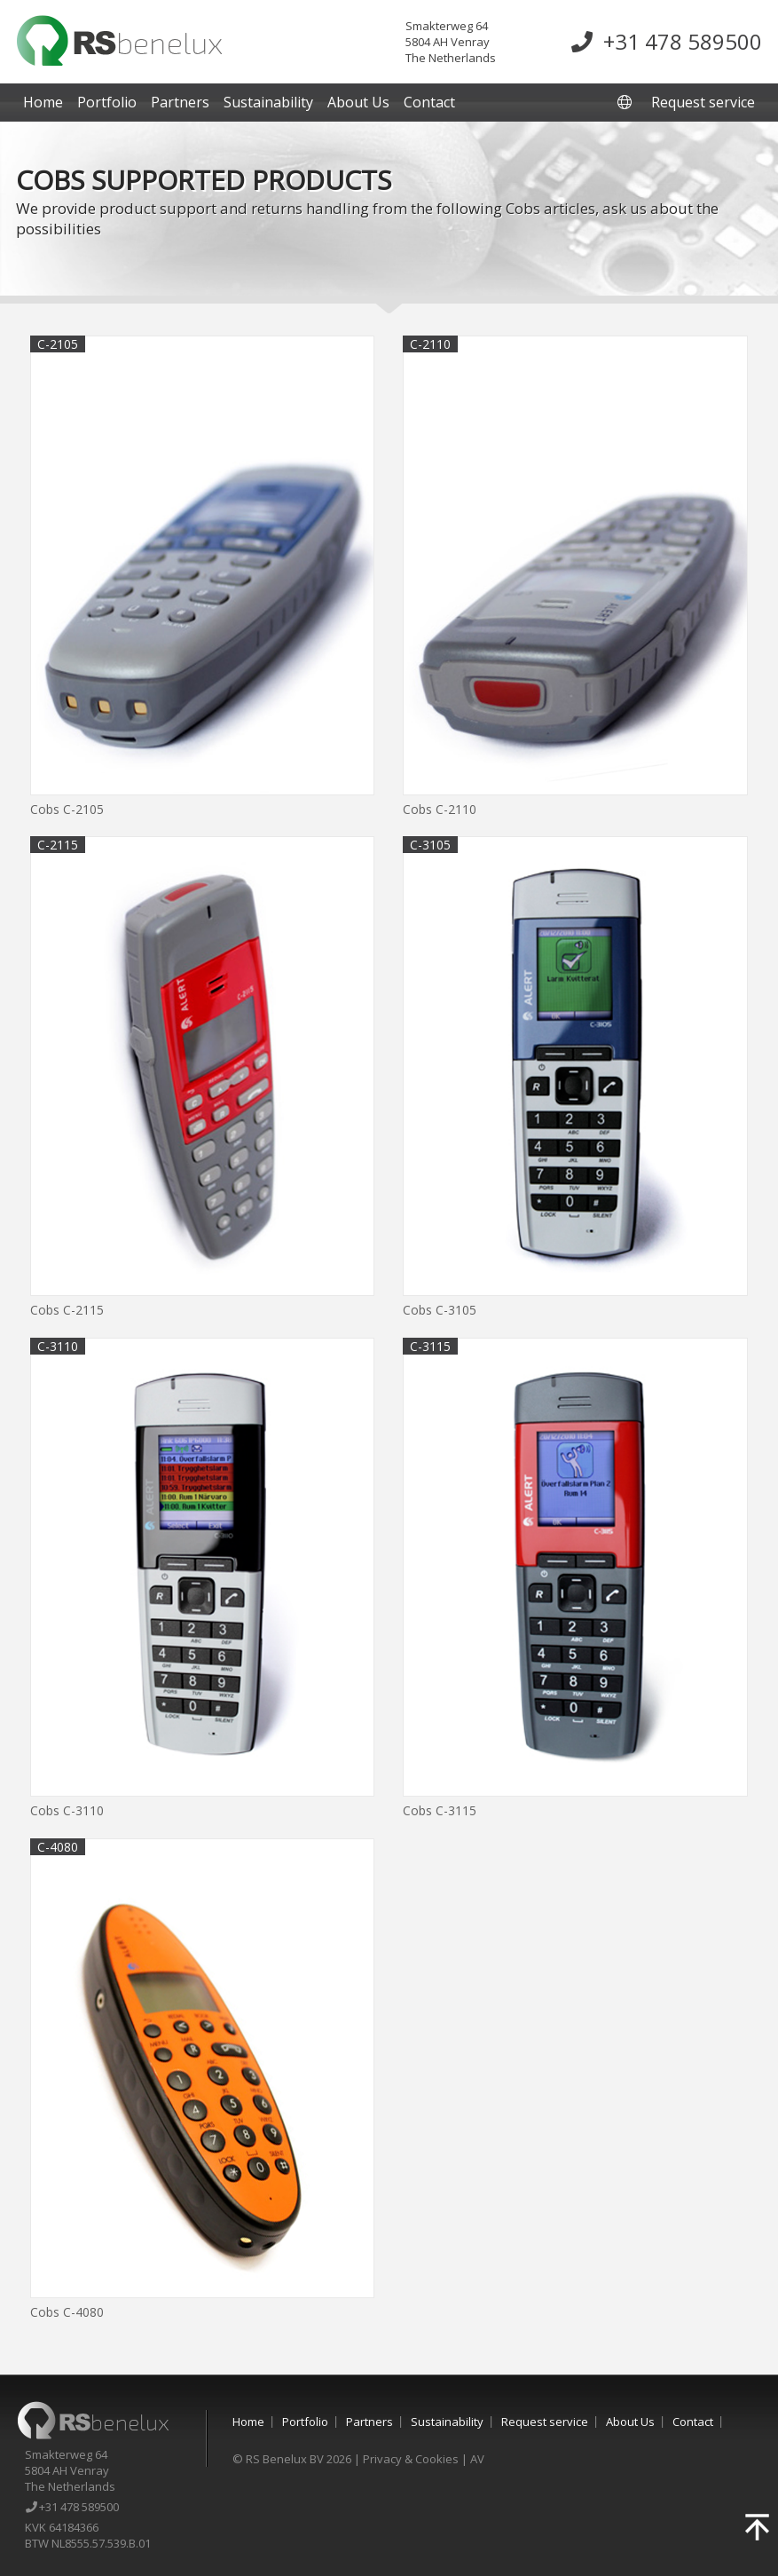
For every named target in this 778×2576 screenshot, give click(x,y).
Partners (180, 102)
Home (43, 102)
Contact (429, 102)
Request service (703, 102)
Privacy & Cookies (411, 2459)
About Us (358, 102)
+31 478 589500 (666, 41)
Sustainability (268, 102)
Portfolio (107, 102)
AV (477, 2459)
